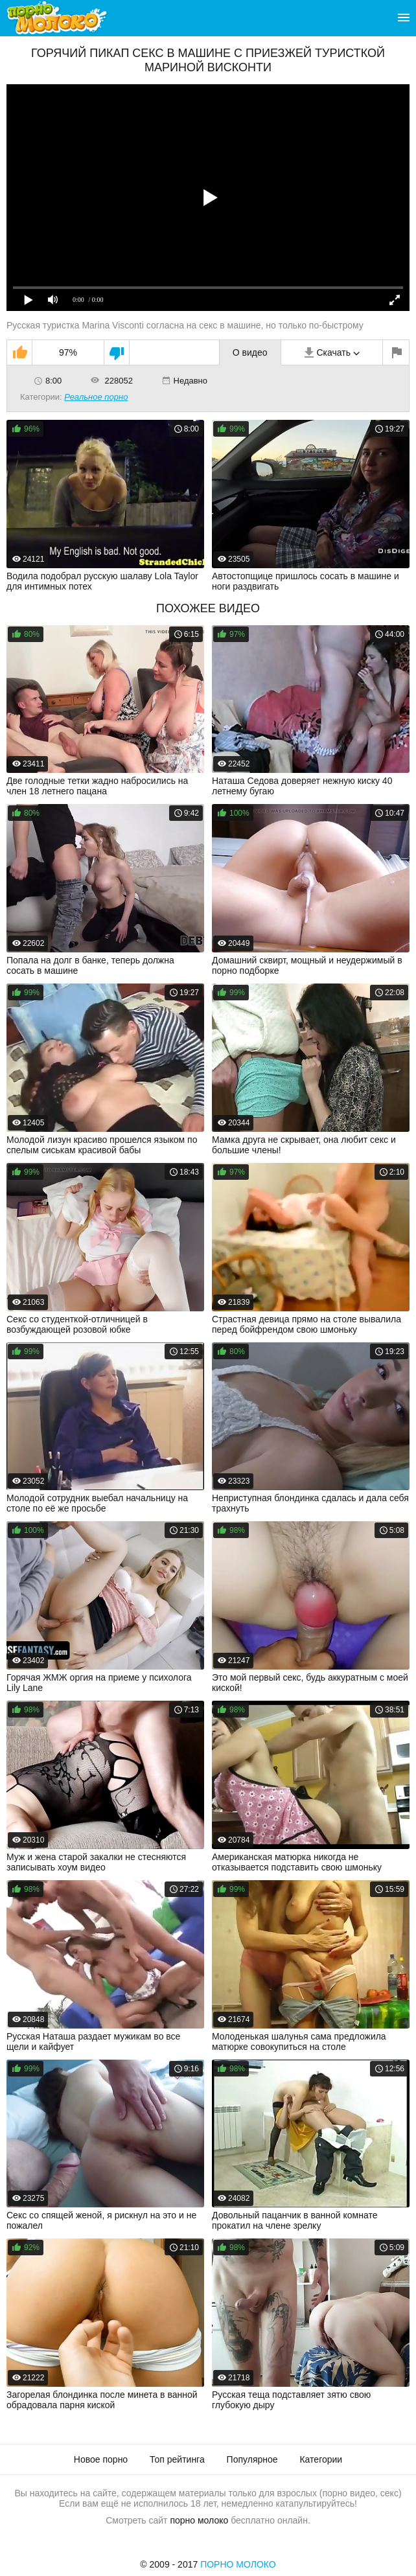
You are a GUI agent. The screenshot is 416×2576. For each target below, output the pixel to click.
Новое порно (101, 2459)
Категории (320, 2459)
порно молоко (199, 2520)
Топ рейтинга (177, 2459)
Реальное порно (96, 397)
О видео (250, 352)
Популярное (252, 2459)
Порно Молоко (238, 2564)
